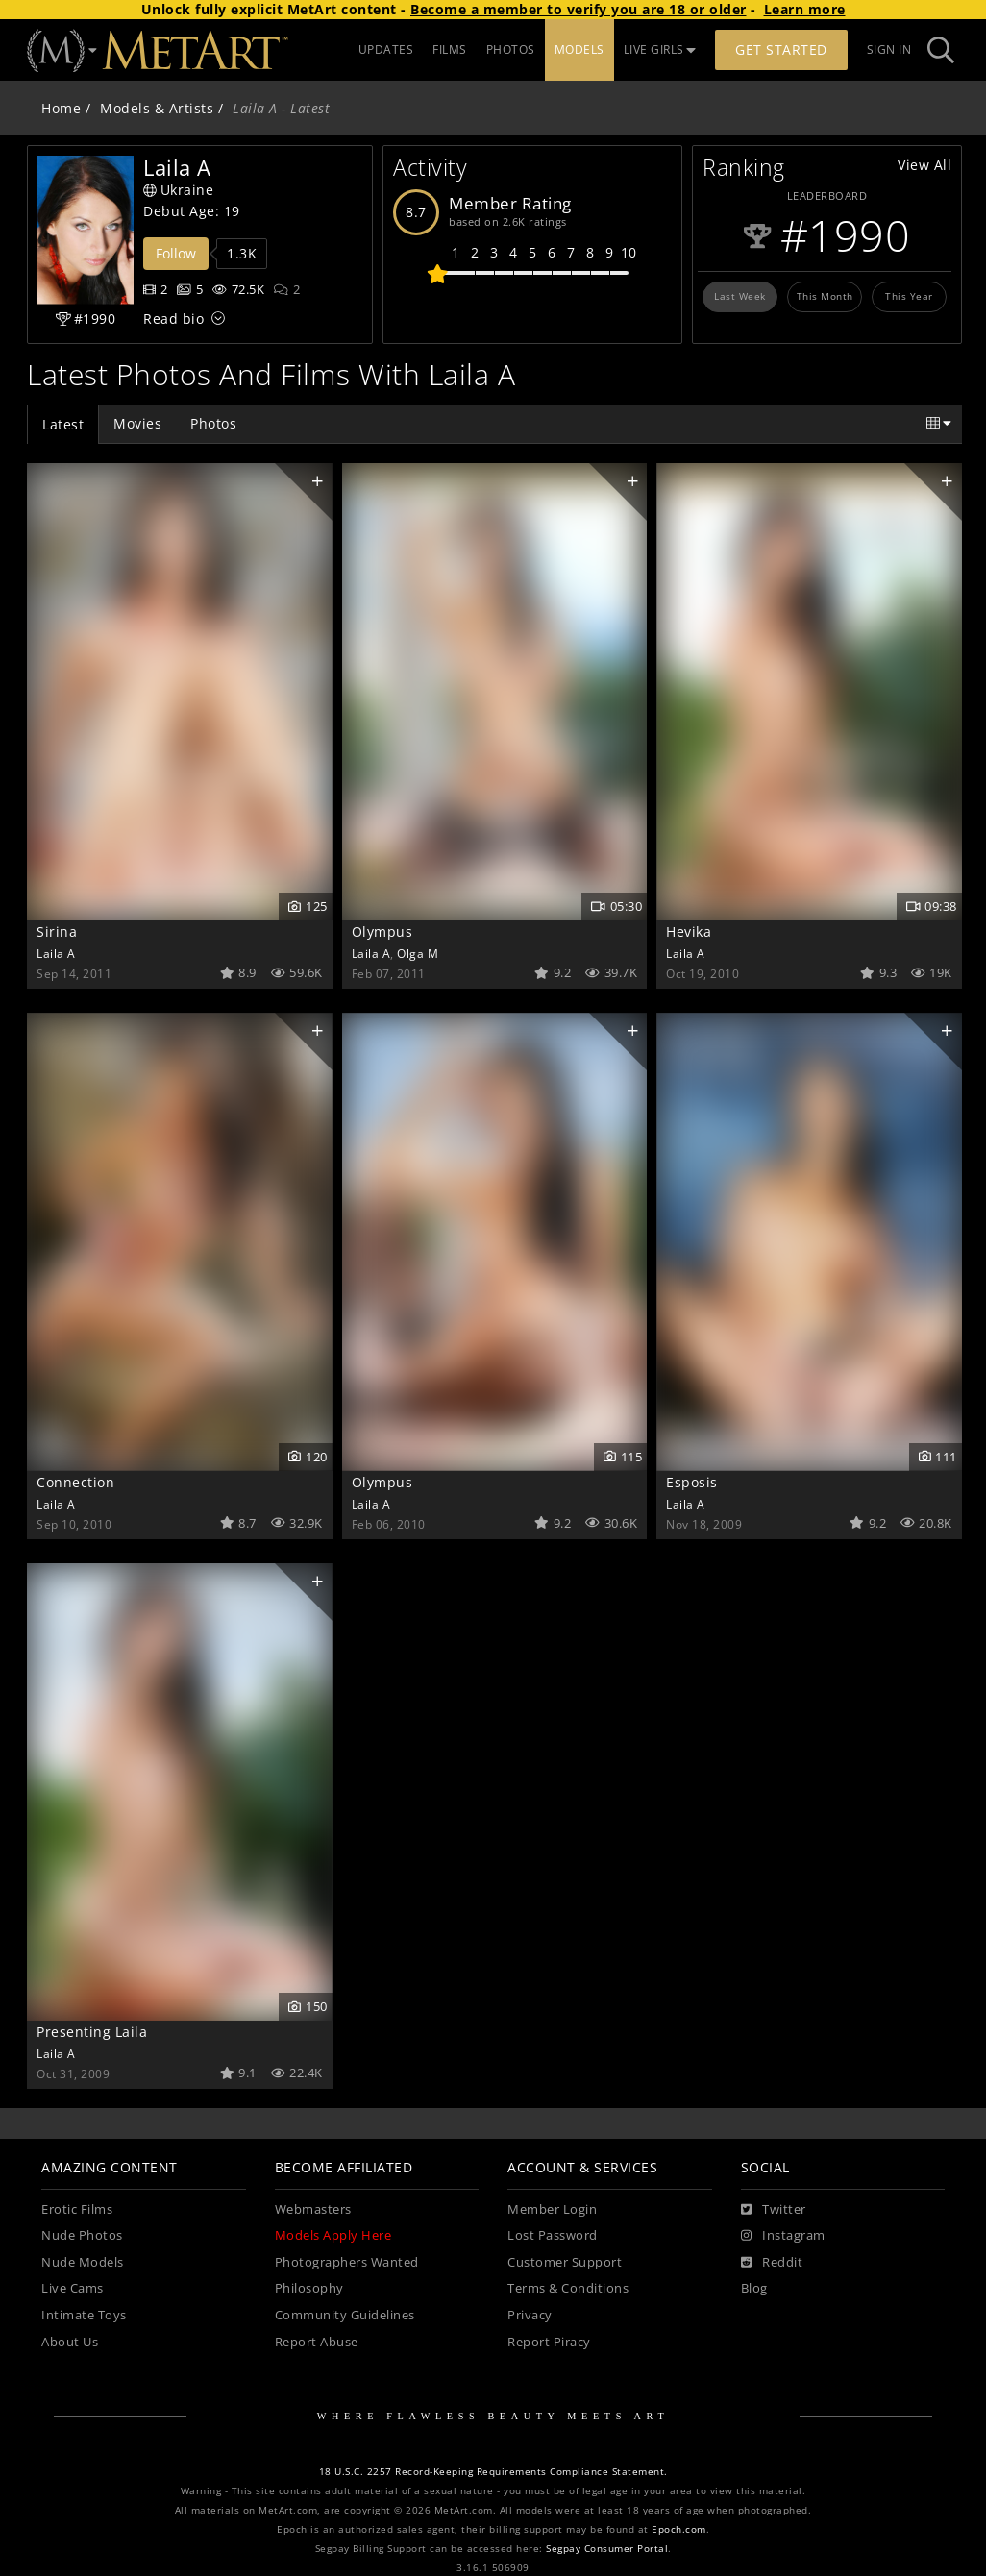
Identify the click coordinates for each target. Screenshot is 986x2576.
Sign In (889, 49)
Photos (213, 423)
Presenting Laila (92, 2032)
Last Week (740, 296)
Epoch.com (679, 2529)
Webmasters (313, 2209)
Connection (75, 1482)
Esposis (692, 1482)
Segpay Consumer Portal (607, 2548)
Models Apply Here (333, 2235)
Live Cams (72, 2288)
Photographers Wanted (347, 2262)
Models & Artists (156, 108)
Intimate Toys (84, 2315)
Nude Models (82, 2262)
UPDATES (386, 49)
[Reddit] (772, 2262)
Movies (137, 423)
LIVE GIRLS (660, 49)
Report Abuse (316, 2342)
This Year (909, 296)
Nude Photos (82, 2235)
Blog (754, 2288)
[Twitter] (773, 2210)
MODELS (579, 49)
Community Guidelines (345, 2315)
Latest (63, 424)
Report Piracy (549, 2342)
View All (924, 165)
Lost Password (552, 2235)
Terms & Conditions (568, 2288)
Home (61, 108)
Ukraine (178, 190)
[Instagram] (783, 2236)
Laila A (56, 953)
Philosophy (309, 2288)
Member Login (552, 2209)
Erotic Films (76, 2209)
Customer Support (564, 2262)
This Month (825, 296)
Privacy (530, 2315)
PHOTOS (510, 49)
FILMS (449, 49)
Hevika (688, 931)
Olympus (382, 931)
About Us (69, 2342)
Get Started (781, 49)
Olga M (417, 953)
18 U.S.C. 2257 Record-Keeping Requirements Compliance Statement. (493, 2472)
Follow (176, 253)
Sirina (57, 931)
